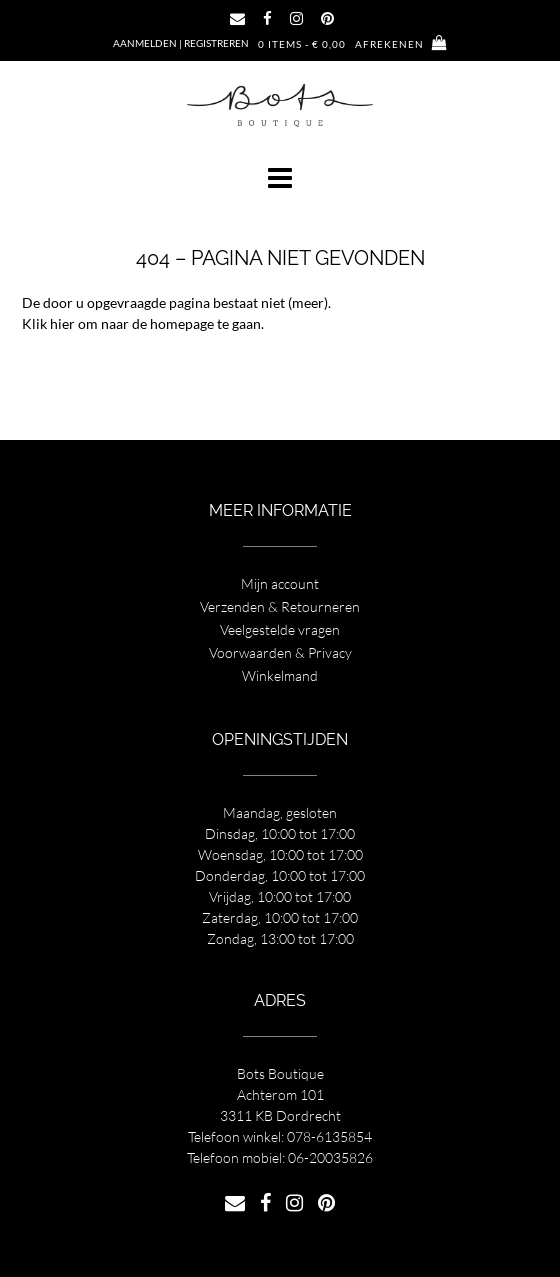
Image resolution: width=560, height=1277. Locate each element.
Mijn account (280, 583)
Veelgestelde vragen (280, 629)
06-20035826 (330, 1157)
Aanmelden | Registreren (181, 43)
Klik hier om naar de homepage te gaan (141, 323)
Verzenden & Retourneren (280, 606)
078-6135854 (329, 1136)
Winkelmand (280, 675)
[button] (280, 178)
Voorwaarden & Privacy (280, 652)
